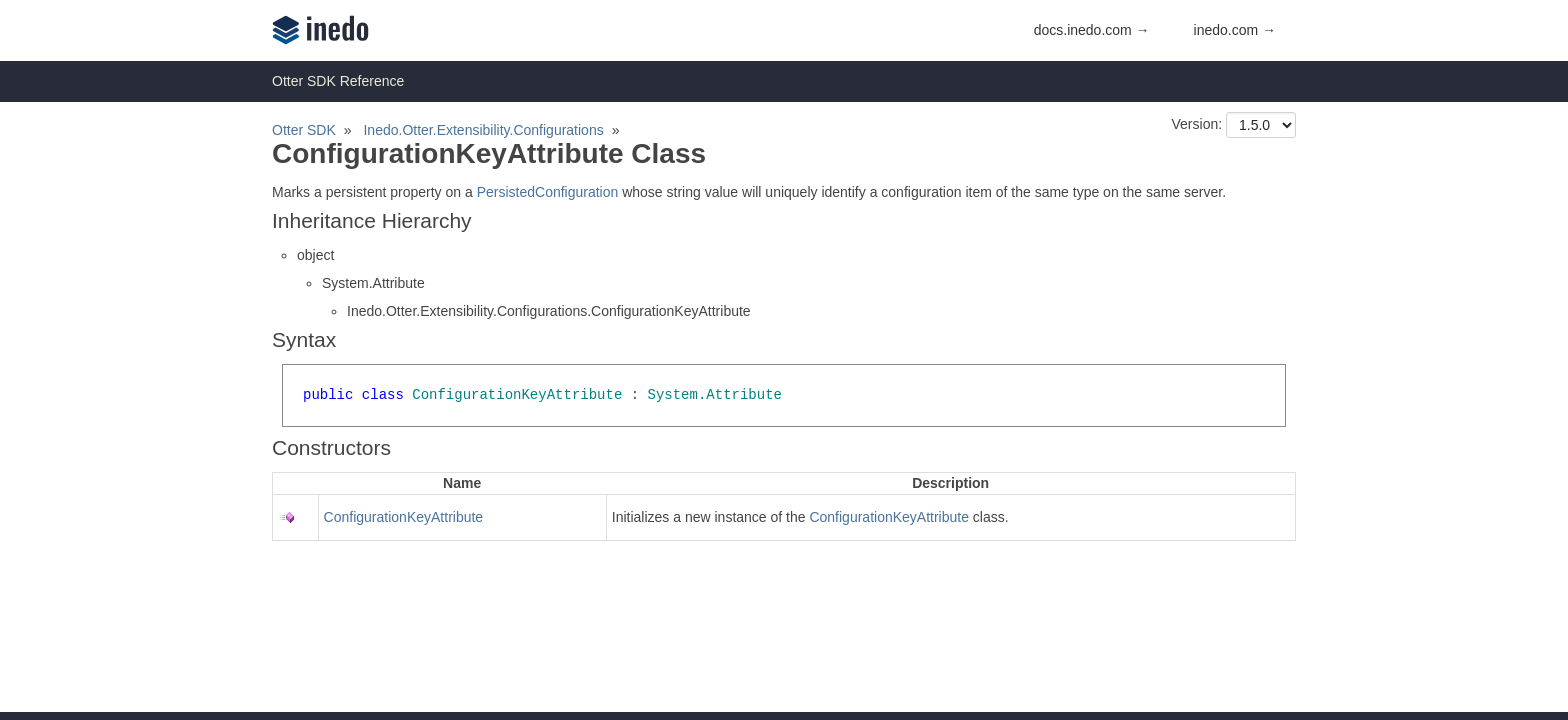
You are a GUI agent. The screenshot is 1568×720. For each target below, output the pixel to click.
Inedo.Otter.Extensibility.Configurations (483, 130)
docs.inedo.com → (1092, 30)
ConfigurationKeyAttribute (404, 517)
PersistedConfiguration (548, 192)
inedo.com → (1235, 30)
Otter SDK (304, 130)
